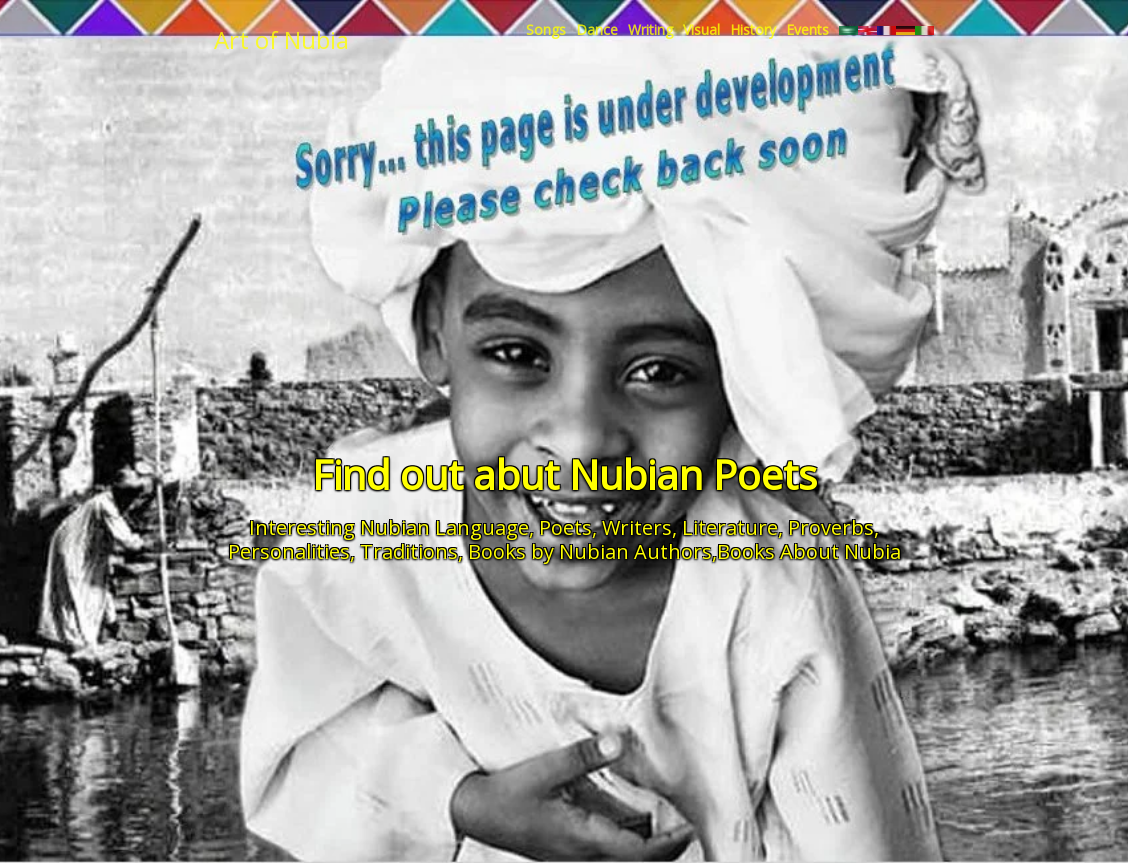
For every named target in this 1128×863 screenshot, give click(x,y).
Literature (730, 527)
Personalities (289, 551)
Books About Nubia (809, 551)
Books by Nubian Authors (590, 551)
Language (482, 527)
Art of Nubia (281, 39)
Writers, (639, 527)
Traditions (409, 551)
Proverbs (831, 527)
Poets (565, 527)
